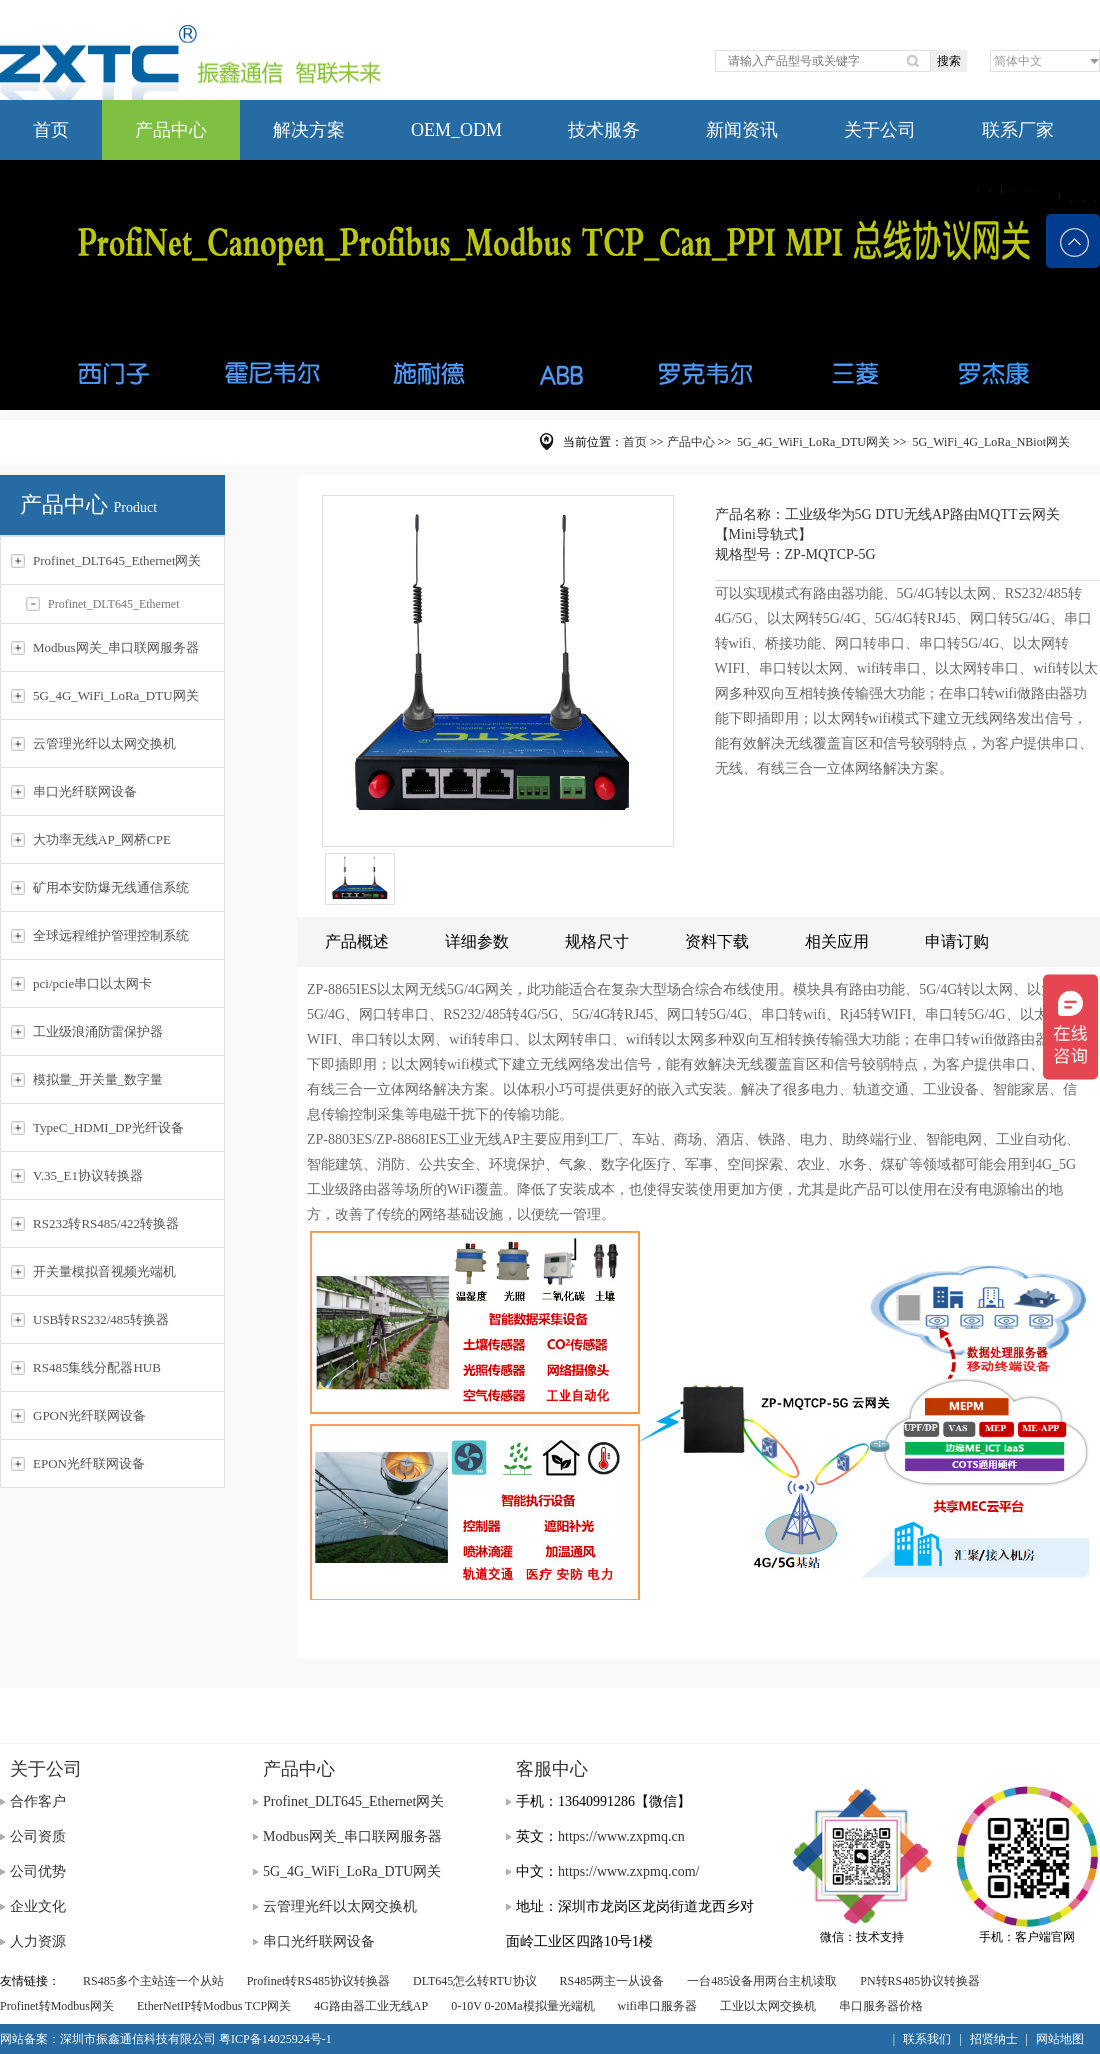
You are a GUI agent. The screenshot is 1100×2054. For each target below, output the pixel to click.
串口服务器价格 (881, 2006)
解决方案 (309, 130)
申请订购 (957, 941)
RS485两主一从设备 (612, 1981)
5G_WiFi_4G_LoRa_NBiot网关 (991, 442)
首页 (51, 130)
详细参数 (477, 941)
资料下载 (717, 941)
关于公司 (880, 130)
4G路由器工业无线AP (371, 2006)
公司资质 (38, 1836)
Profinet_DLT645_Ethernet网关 (353, 1801)
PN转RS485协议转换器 (920, 1981)
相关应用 (837, 941)
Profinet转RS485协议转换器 (318, 1981)
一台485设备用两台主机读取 (762, 1981)
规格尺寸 (597, 941)
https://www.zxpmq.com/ (628, 1871)
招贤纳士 (994, 2039)
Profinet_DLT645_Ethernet (103, 604)
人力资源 (38, 1941)
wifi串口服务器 (657, 2006)
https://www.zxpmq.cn (621, 1836)
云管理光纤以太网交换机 (340, 1906)
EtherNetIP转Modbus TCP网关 (214, 2006)
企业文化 (38, 1906)
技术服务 (604, 130)
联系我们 (927, 2039)
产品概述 (357, 941)
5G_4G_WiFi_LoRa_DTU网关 (813, 442)
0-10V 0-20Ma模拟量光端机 (522, 2006)
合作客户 (38, 1801)
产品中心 (171, 130)
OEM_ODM (456, 130)
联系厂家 (1018, 130)
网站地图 (1060, 2039)
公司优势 (38, 1871)
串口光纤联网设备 (319, 1941)
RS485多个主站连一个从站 (153, 1981)
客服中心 (552, 1769)
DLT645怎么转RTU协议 (475, 1981)
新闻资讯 (742, 130)
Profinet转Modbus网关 (57, 2006)
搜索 (949, 61)
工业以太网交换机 (768, 2006)
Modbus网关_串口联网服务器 (352, 1836)
